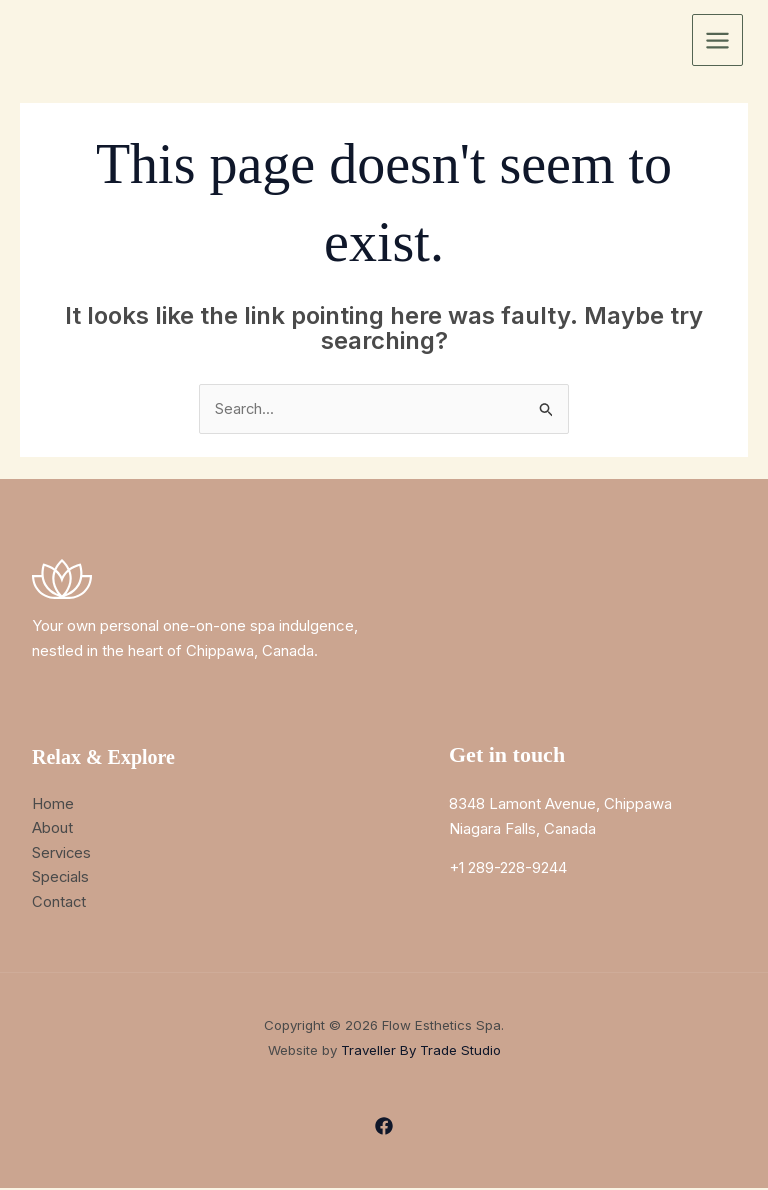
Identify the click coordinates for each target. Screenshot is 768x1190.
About (52, 828)
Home (53, 803)
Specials (61, 877)
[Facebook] (384, 1128)
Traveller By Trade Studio (421, 1052)
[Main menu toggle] (718, 40)
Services (62, 853)
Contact (59, 902)
